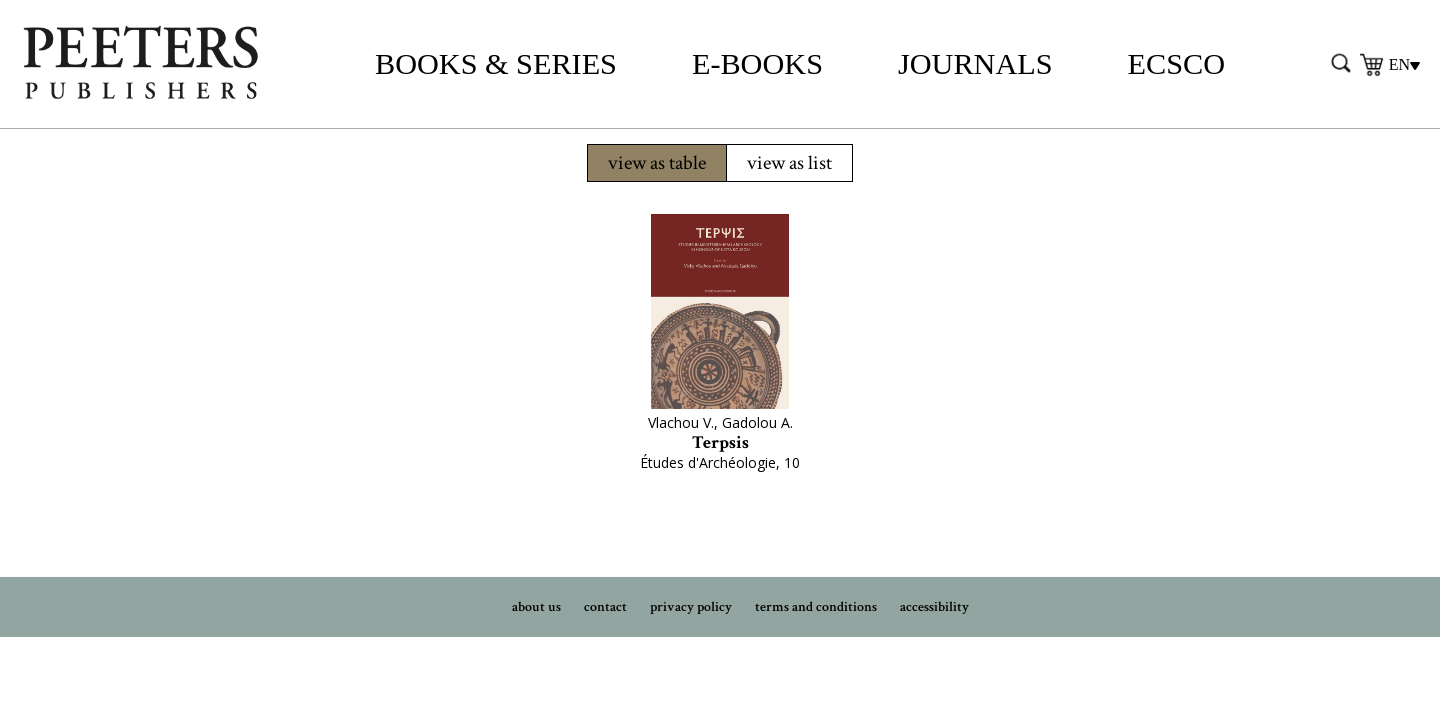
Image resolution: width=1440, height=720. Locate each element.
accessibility (934, 607)
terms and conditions (816, 607)
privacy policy (691, 607)
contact (605, 607)
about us (536, 607)
